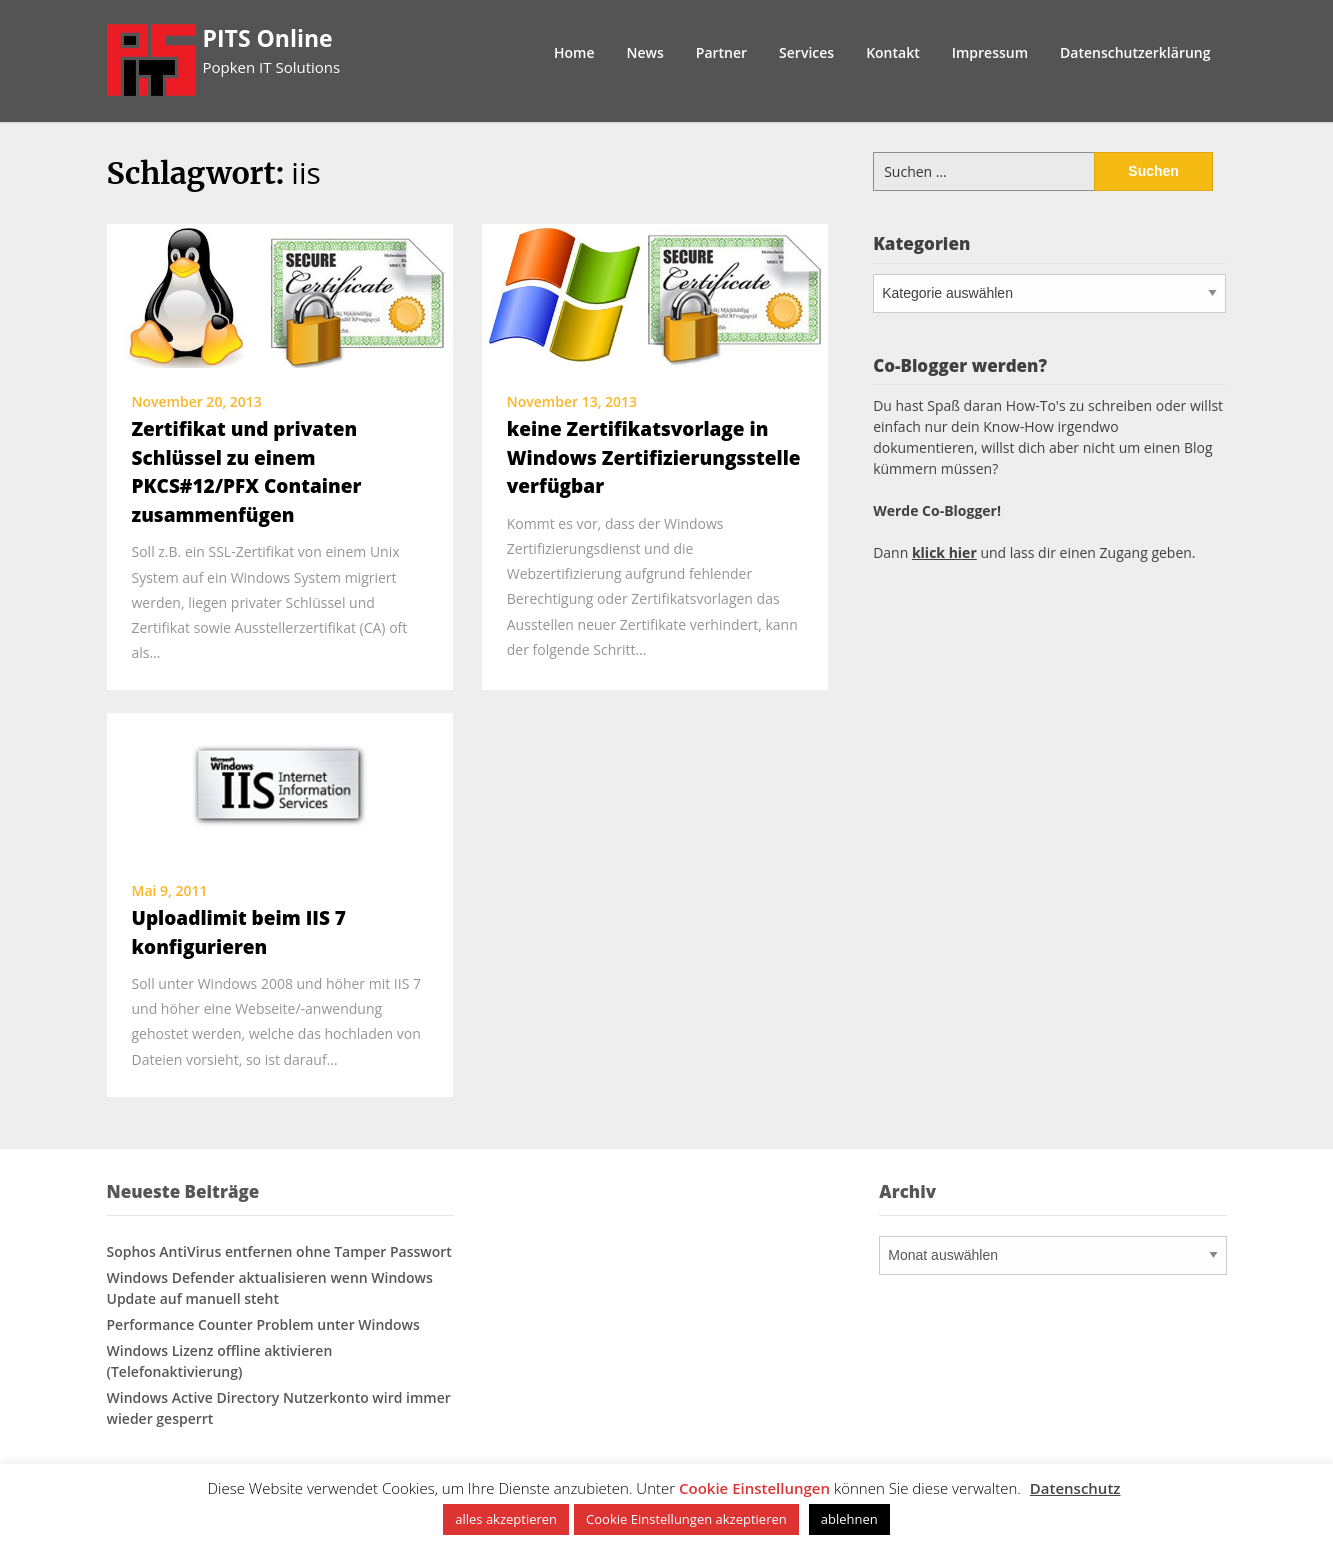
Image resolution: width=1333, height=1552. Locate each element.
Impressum (990, 52)
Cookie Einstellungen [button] (754, 1488)
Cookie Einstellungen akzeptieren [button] (686, 1519)
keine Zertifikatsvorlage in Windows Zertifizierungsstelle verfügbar (654, 457)
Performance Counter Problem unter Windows (263, 1324)
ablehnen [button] (849, 1519)
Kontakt (893, 52)
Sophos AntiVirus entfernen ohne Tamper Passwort (279, 1251)
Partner (721, 52)
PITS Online (268, 38)
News (645, 52)
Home (574, 52)
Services (806, 52)
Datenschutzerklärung (1135, 52)
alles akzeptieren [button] (506, 1519)
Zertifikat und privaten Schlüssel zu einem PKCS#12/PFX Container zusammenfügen (247, 472)
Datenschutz (1075, 1488)
